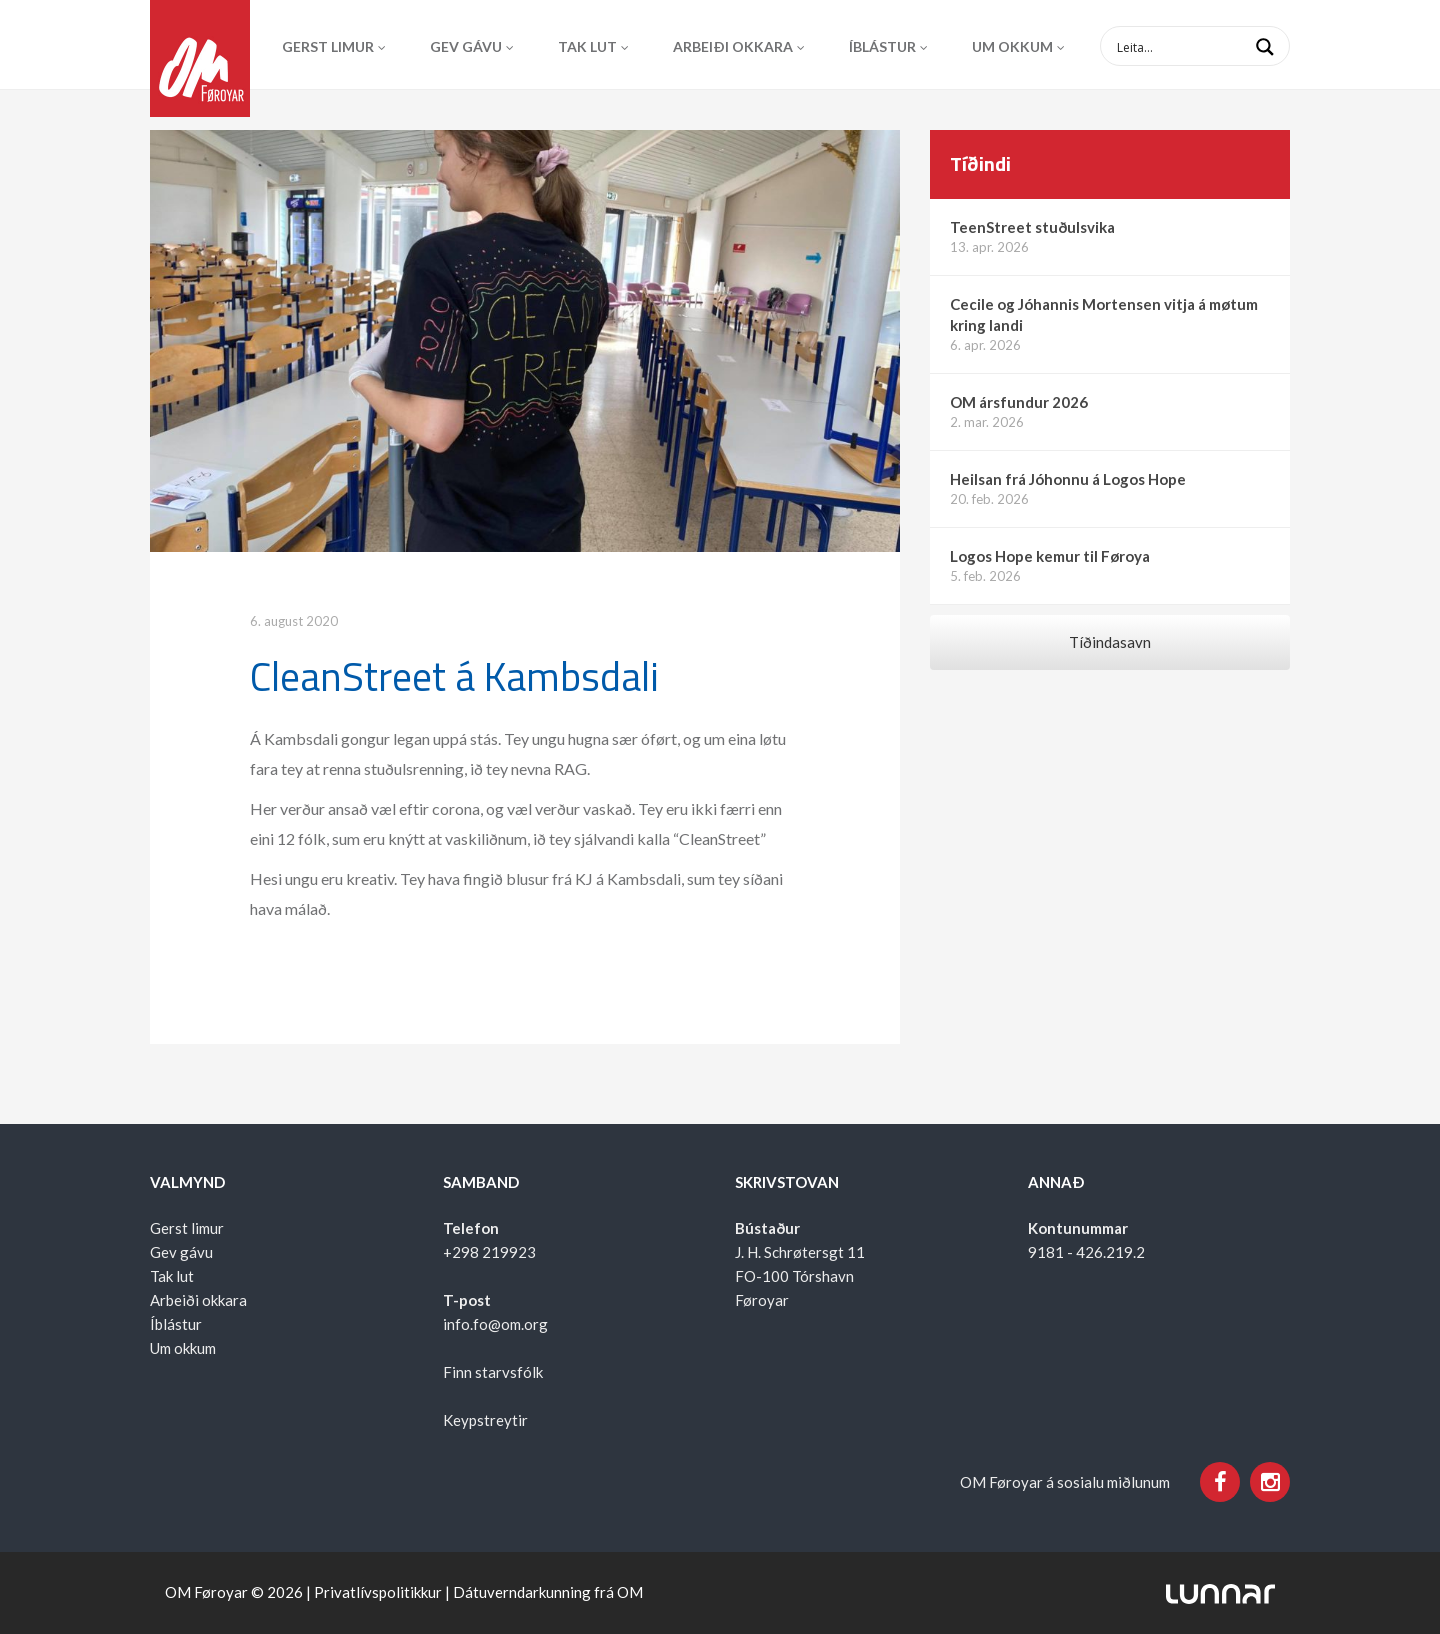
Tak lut (587, 46)
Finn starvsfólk (493, 1372)
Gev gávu (466, 46)
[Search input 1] (1211, 46)
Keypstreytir (485, 1420)
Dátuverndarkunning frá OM (548, 1592)
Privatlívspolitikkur (378, 1592)
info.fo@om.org (495, 1324)
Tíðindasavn (1110, 642)
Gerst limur (328, 46)
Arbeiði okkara (733, 46)
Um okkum (1012, 46)
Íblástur (882, 46)
